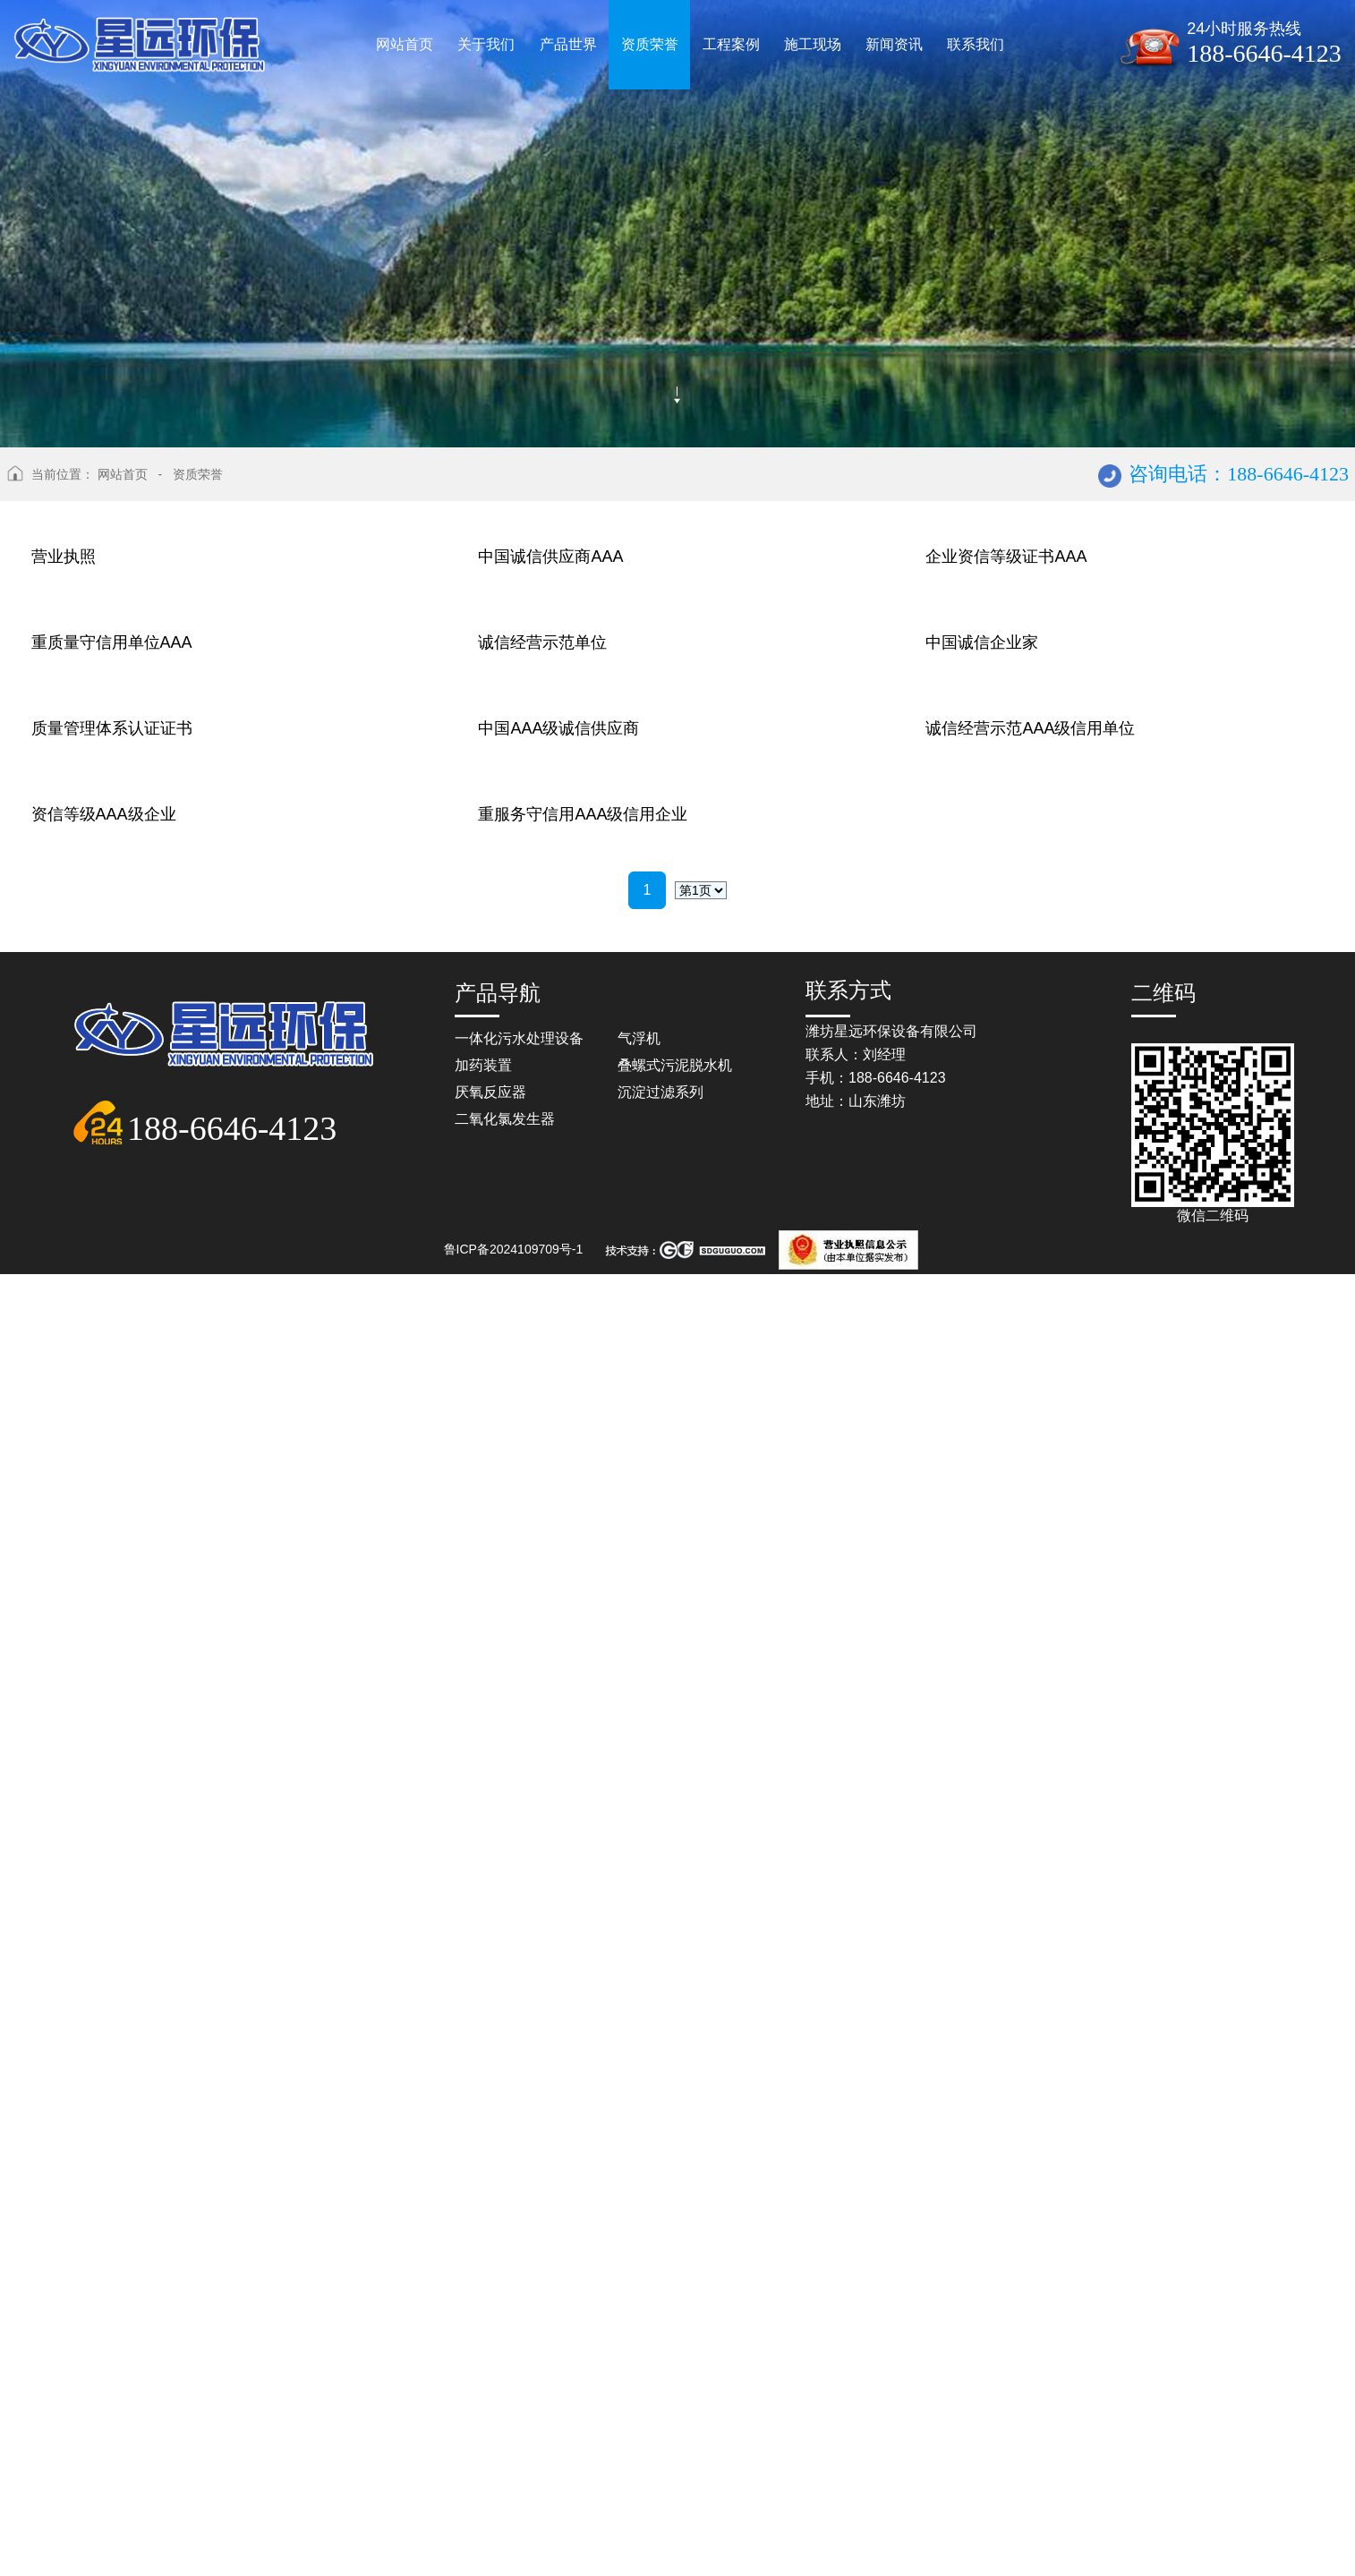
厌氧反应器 (490, 2394)
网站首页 (123, 474)
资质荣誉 (198, 474)
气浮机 (639, 2340)
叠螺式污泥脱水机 (675, 2367)
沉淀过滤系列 (660, 2394)
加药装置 (483, 2367)
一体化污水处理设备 (519, 2340)
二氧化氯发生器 (505, 2420)
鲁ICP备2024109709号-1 (514, 2551)
